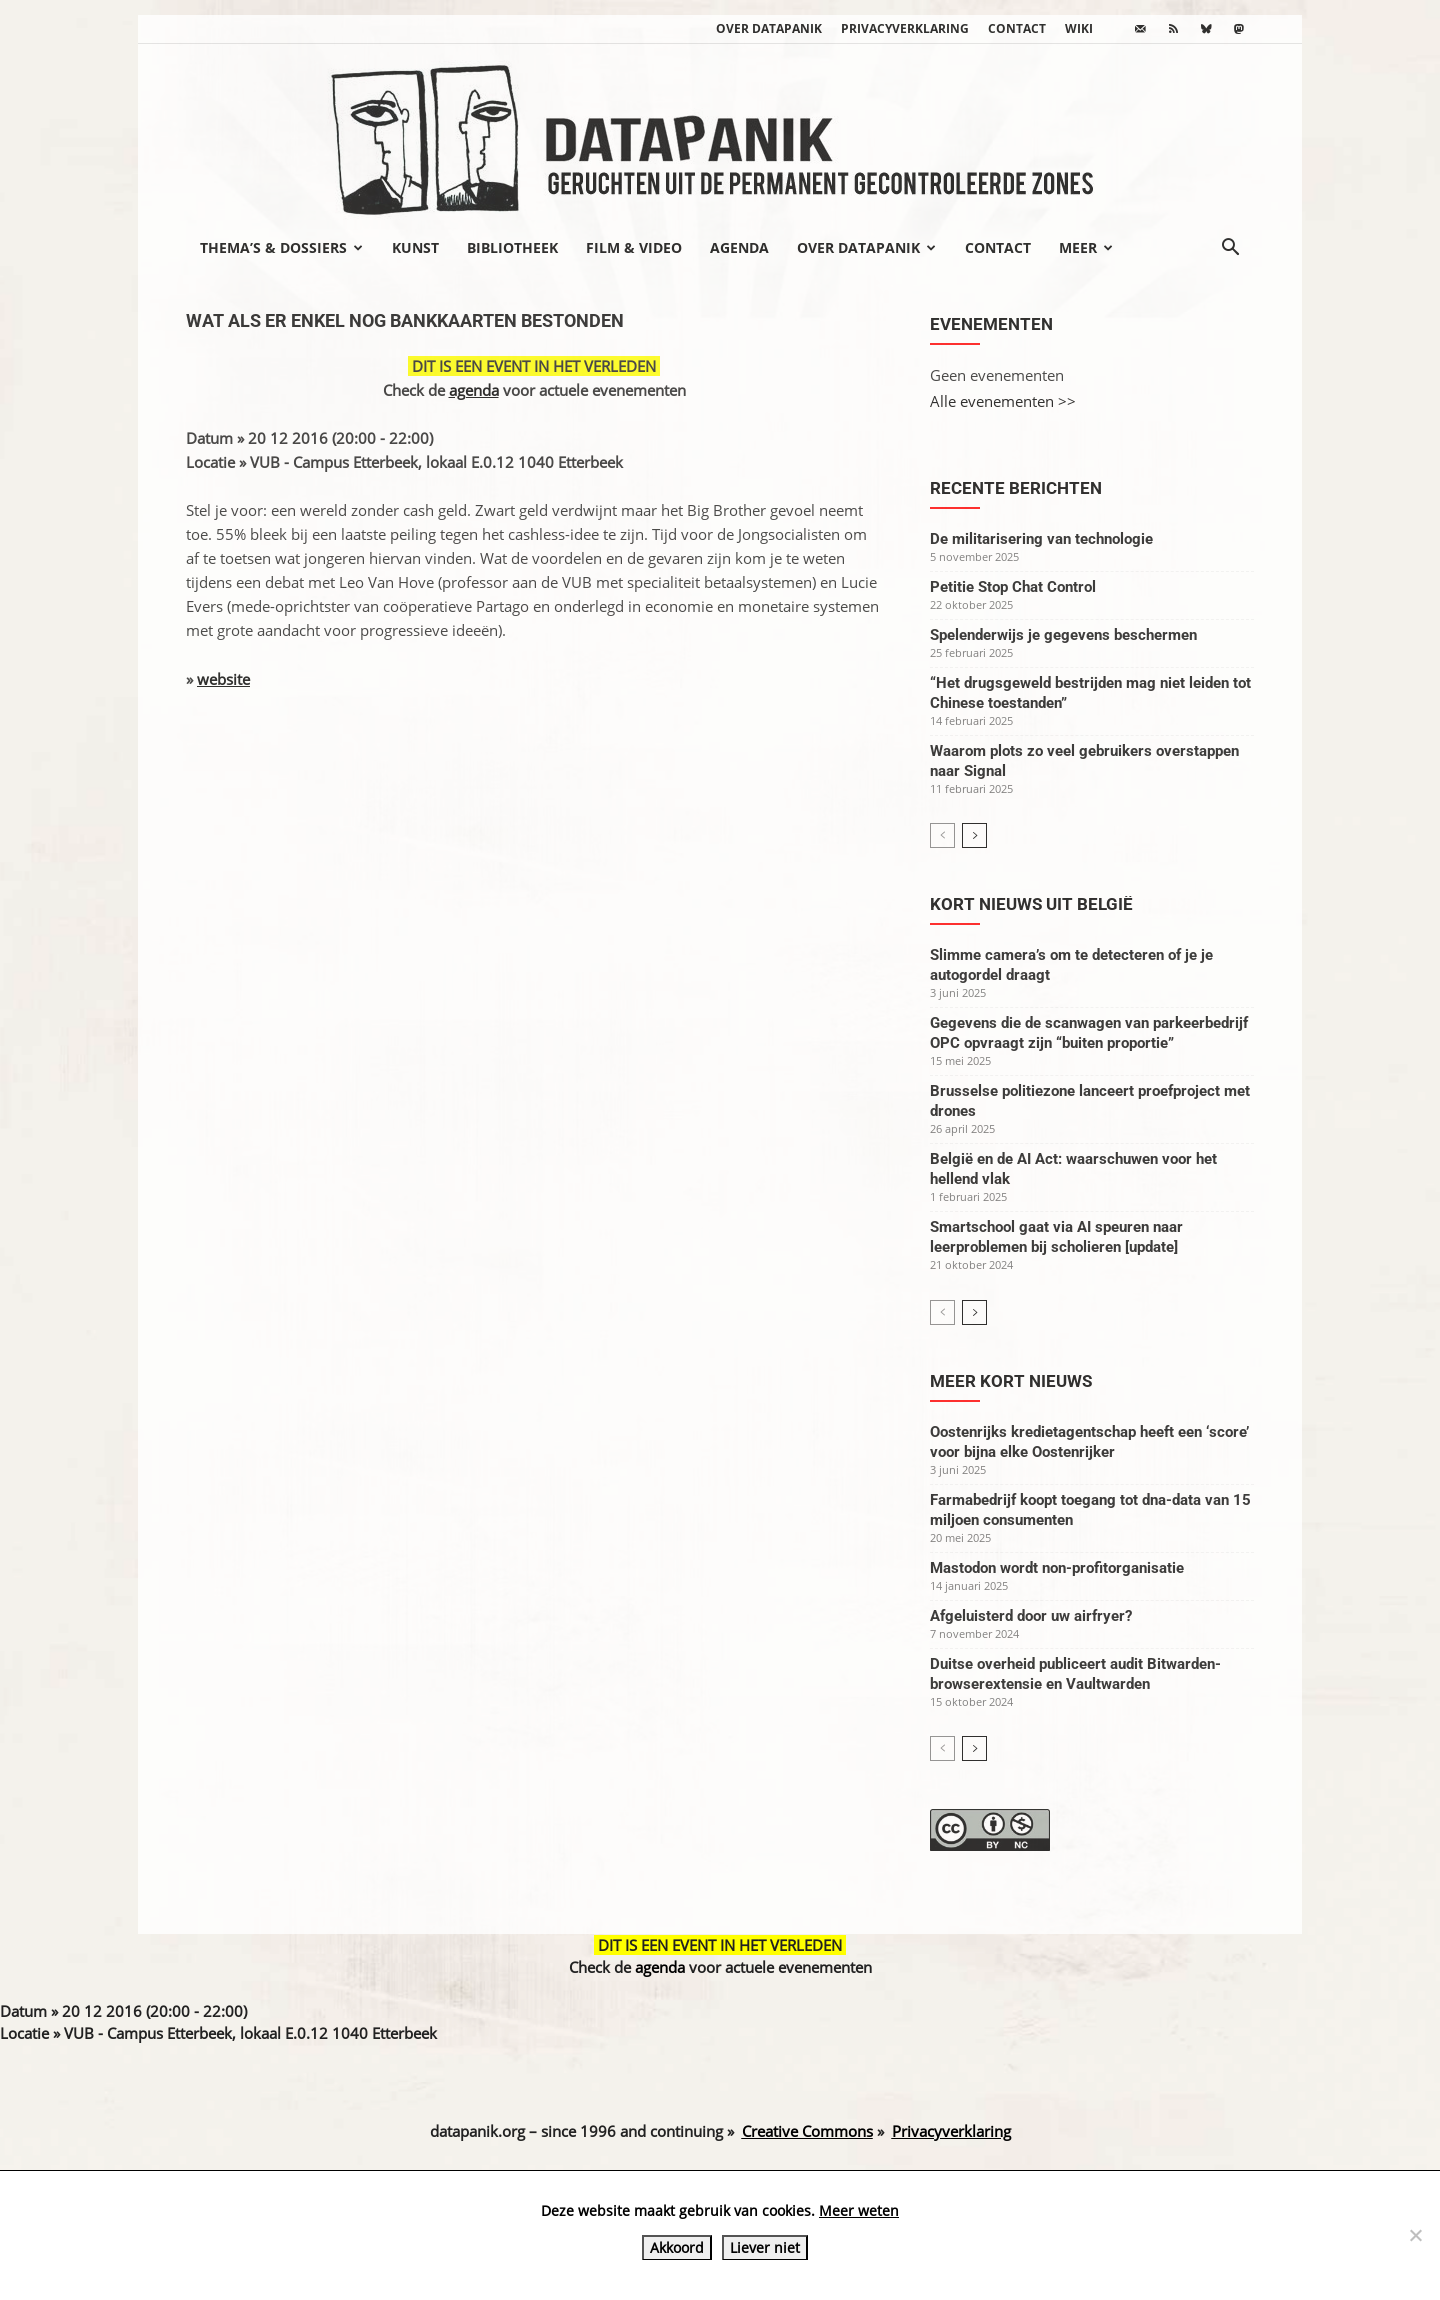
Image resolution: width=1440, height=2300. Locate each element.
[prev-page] (942, 835)
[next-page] (974, 835)
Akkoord (677, 2247)
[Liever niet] (1415, 2235)
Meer (1086, 247)
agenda (474, 390)
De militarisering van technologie (1041, 539)
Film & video (634, 247)
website (223, 679)
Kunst (415, 247)
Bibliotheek (512, 247)
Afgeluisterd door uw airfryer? (1031, 1616)
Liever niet (765, 2247)
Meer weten (859, 2210)
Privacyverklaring (905, 28)
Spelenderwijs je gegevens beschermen (1063, 635)
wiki (1079, 28)
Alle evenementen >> (1003, 401)
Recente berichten (1016, 488)
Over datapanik (769, 28)
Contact (1017, 28)
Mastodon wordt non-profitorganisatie (1057, 1568)
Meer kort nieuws (1011, 1381)
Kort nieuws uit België (1031, 904)
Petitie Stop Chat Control (1013, 587)
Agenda (739, 247)
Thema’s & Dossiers (281, 247)
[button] (1230, 249)
